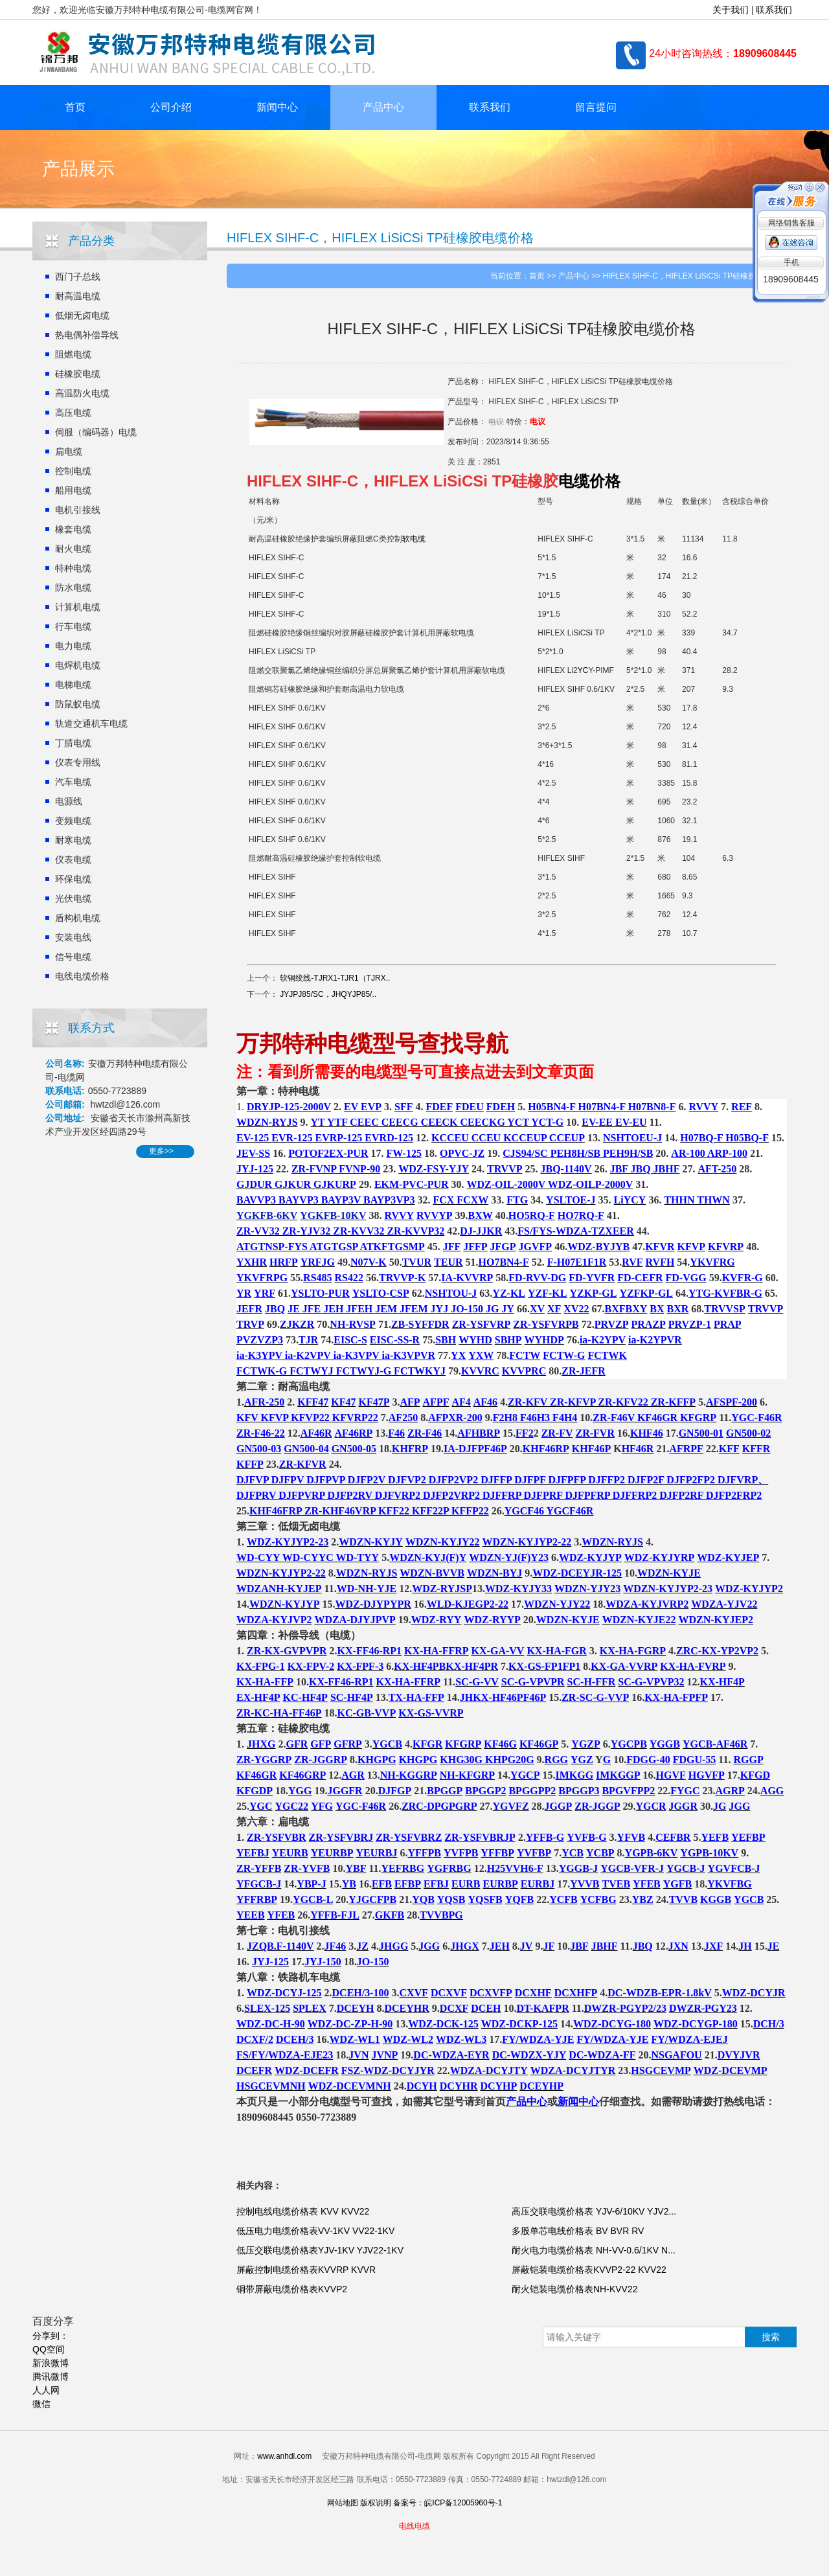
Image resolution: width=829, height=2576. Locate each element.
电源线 (68, 801)
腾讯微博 (50, 2376)
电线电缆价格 (82, 976)
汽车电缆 (73, 782)
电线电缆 (414, 2526)
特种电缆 (73, 568)
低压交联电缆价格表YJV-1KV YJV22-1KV (319, 2250)
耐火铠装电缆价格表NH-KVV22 (574, 2289)
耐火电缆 (73, 548)
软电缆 (414, 538)
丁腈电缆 (73, 743)
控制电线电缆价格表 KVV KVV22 (302, 2211)
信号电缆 (73, 957)
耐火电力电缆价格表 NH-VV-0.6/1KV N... (594, 2250)
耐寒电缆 (73, 840)
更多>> (161, 1151)
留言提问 (596, 107)
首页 (75, 107)
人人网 (46, 2390)
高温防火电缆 (82, 393)
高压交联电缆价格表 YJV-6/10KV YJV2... (594, 2211)
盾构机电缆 (77, 918)
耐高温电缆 (77, 296)
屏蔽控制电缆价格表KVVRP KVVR (306, 2269)
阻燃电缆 (73, 354)
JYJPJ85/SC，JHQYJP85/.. (328, 994)
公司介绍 (171, 107)
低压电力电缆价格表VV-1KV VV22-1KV (315, 2231)
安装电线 (73, 937)
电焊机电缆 (77, 665)
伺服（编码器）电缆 (96, 432)
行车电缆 (73, 626)
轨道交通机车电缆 (91, 723)
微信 (41, 2404)
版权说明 (375, 2502)
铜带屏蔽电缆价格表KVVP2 (291, 2289)
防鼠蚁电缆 (77, 704)
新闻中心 (277, 107)
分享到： (50, 2336)
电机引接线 (77, 510)
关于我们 (730, 10)
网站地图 (342, 2502)
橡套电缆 (73, 529)
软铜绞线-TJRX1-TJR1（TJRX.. (335, 978)
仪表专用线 (77, 762)
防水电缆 (73, 587)
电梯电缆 (73, 684)
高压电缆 (73, 412)
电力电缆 (73, 646)
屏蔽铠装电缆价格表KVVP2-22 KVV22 (589, 2269)
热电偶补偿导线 (87, 335)
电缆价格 (589, 481)
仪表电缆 (73, 859)
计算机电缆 (77, 607)
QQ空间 (48, 2349)
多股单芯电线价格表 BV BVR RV (578, 2231)
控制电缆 (73, 471)
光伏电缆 (73, 898)
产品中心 (383, 107)
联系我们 (774, 10)
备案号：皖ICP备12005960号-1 (447, 2502)
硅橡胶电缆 (77, 374)
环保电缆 (73, 879)
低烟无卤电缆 (82, 315)
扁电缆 (68, 451)
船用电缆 (73, 490)
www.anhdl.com (284, 2456)
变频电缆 (73, 820)
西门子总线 (77, 276)
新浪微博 (50, 2363)
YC (583, 670)
